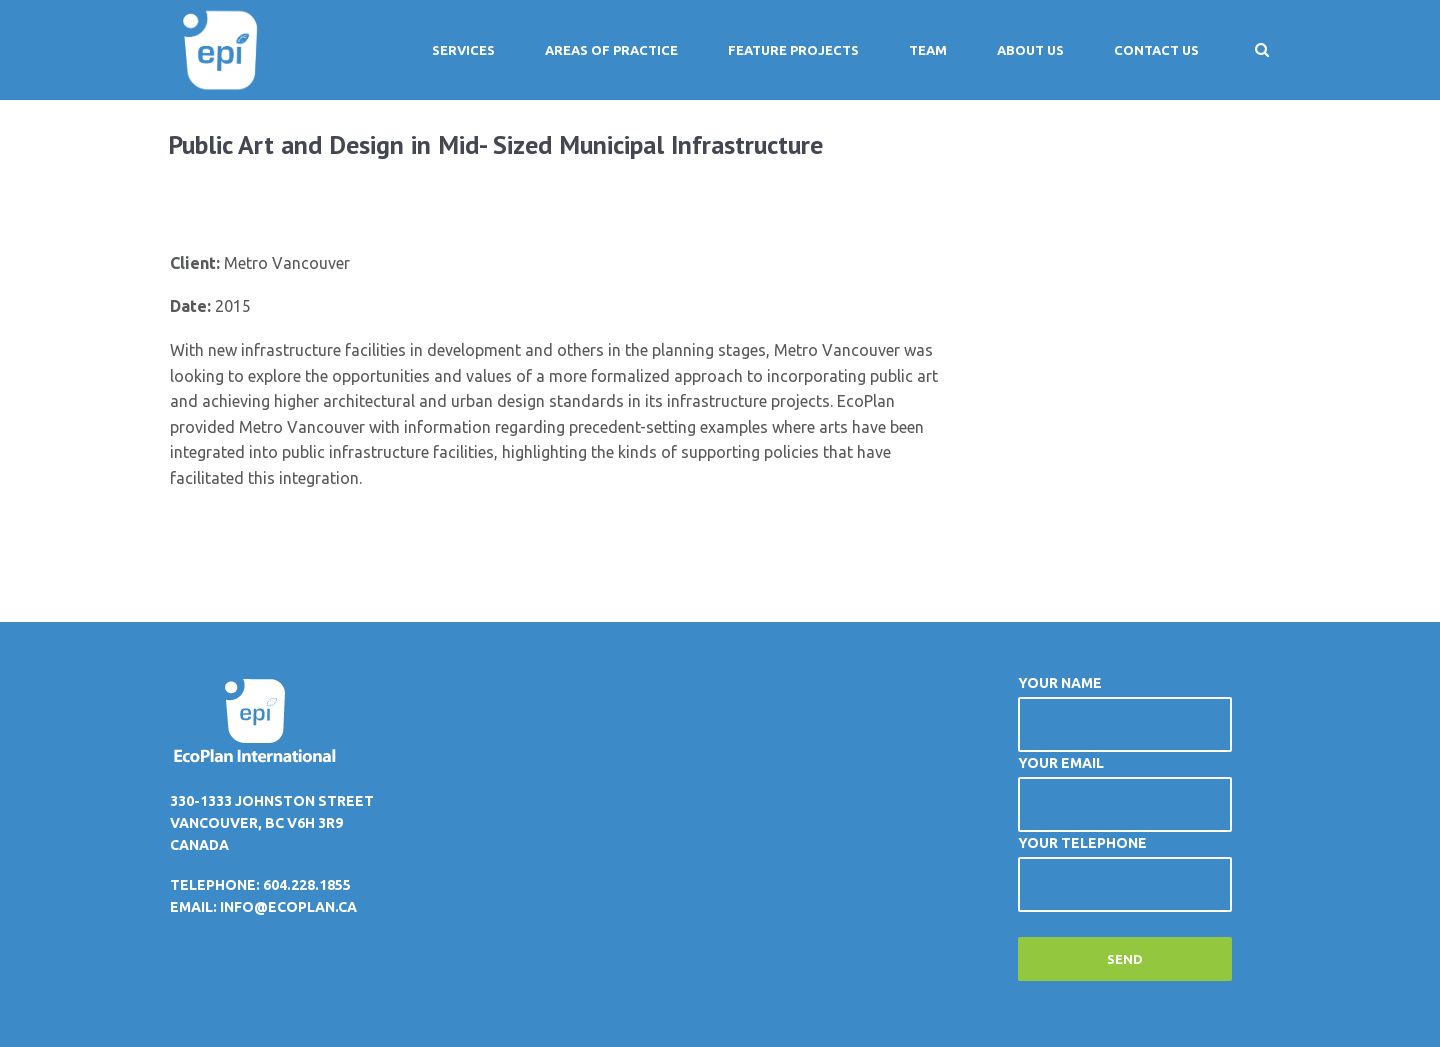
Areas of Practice (611, 50)
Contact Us (1156, 50)
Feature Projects (793, 50)
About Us (1030, 50)
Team (928, 50)
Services (463, 50)
